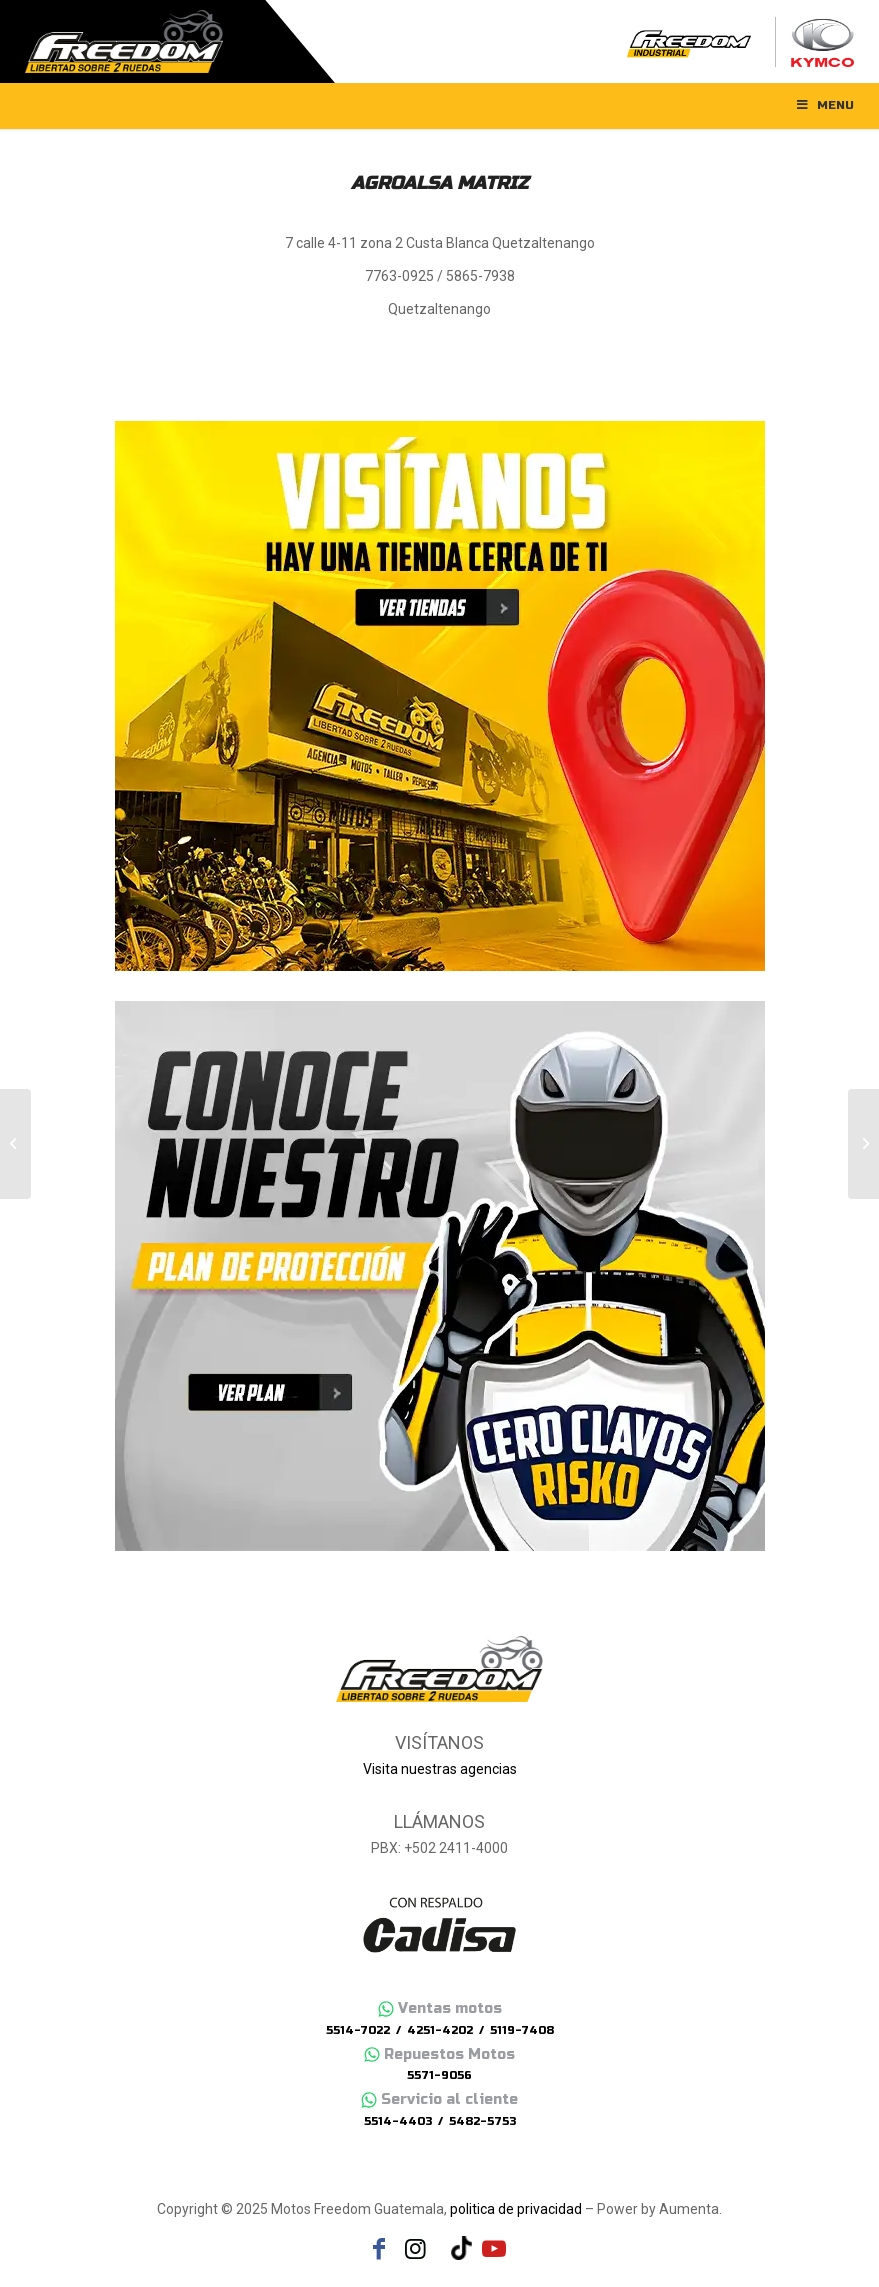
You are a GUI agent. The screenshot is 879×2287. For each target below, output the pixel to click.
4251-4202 (440, 2030)
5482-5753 (482, 2121)
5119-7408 (522, 2030)
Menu (824, 105)
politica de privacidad (516, 2209)
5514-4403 (398, 2121)
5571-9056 (439, 2075)
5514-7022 (358, 2030)
